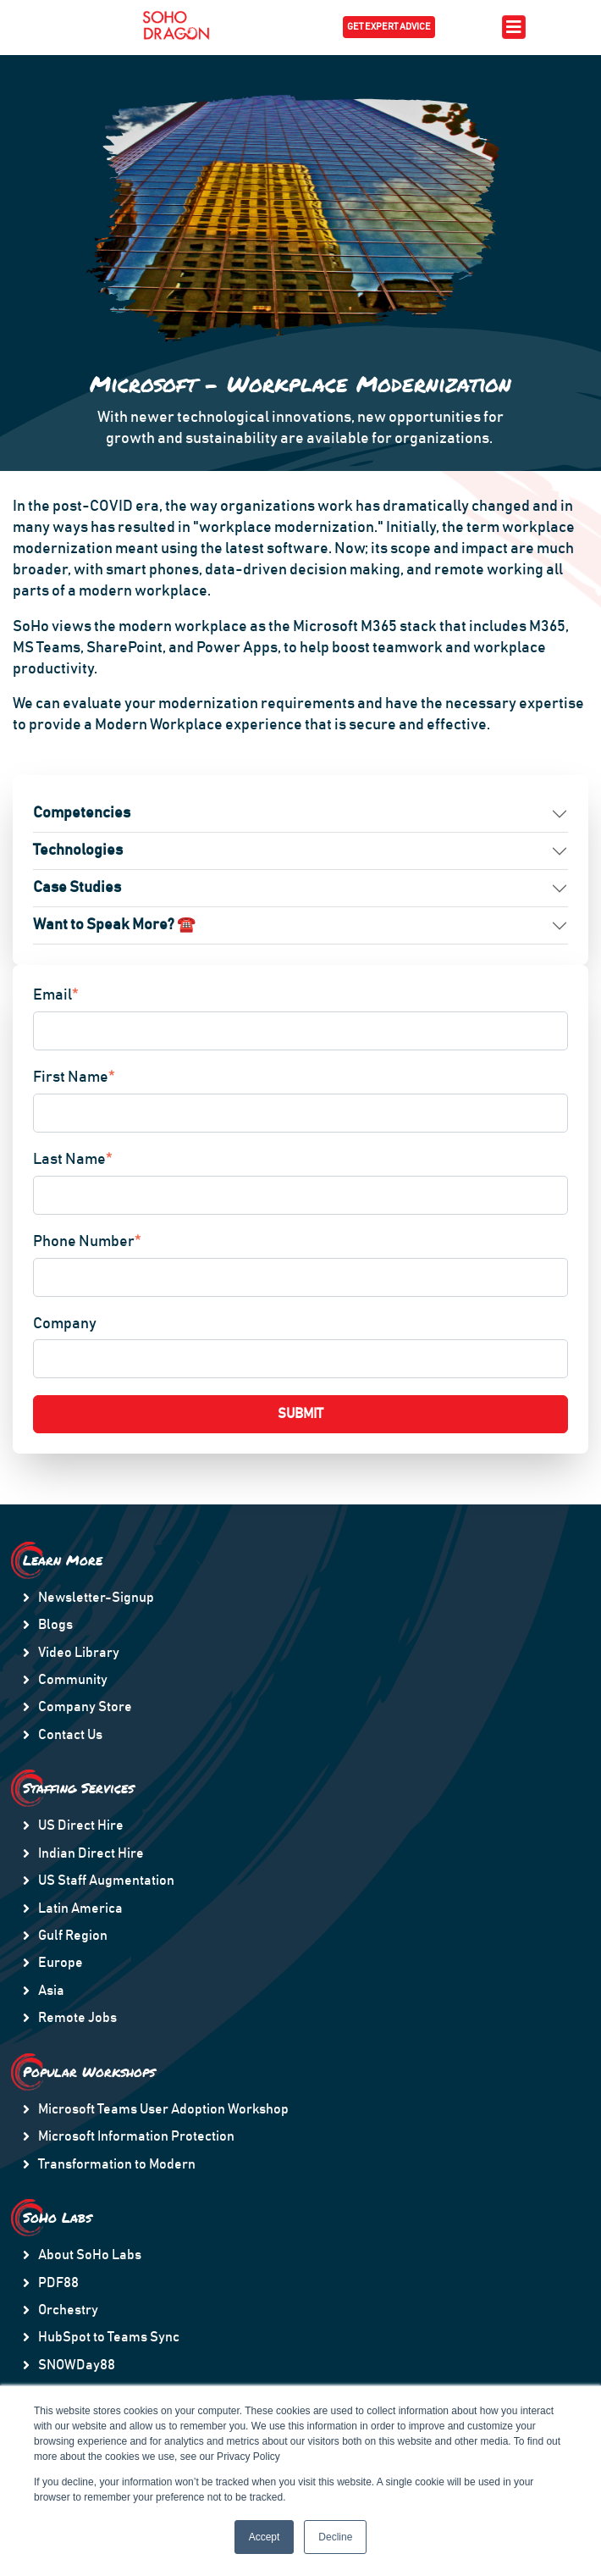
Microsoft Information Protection (136, 2136)
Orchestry (68, 2310)
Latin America (80, 1908)
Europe (60, 1962)
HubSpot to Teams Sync (108, 2337)
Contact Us (70, 1735)
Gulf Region (73, 1935)
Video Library (78, 1652)
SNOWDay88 (76, 2365)
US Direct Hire (81, 1825)
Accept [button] (264, 2537)
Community (73, 1680)
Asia (51, 1990)
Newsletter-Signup (96, 1597)
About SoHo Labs (89, 2255)
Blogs (55, 1624)
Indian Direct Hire (91, 1853)
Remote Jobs (77, 2018)
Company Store (85, 1707)
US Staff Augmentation (106, 1880)
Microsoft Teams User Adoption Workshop (163, 2109)
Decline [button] (335, 2537)
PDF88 (58, 2283)
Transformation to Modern (117, 2164)
